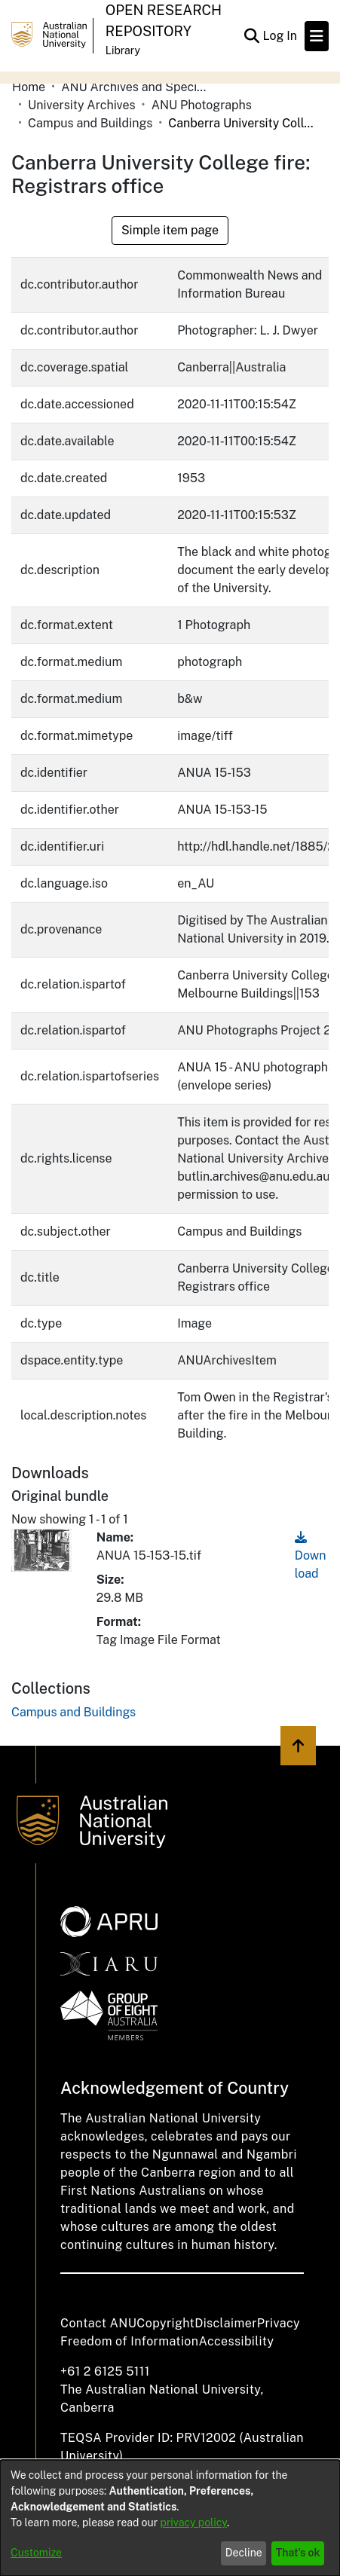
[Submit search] (251, 36)
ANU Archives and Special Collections (136, 87)
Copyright (165, 2323)
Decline (243, 2553)
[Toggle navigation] (317, 36)
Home (28, 87)
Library (123, 50)
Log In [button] (280, 36)
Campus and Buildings (90, 123)
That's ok (298, 2553)
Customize (36, 2553)
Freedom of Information (129, 2341)
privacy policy (194, 2522)
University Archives (82, 105)
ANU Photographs (202, 105)
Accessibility (236, 2341)
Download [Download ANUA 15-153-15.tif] (310, 1555)
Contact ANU (98, 2323)
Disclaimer (226, 2323)
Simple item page (170, 230)
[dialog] (170, 2518)
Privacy (278, 2323)
